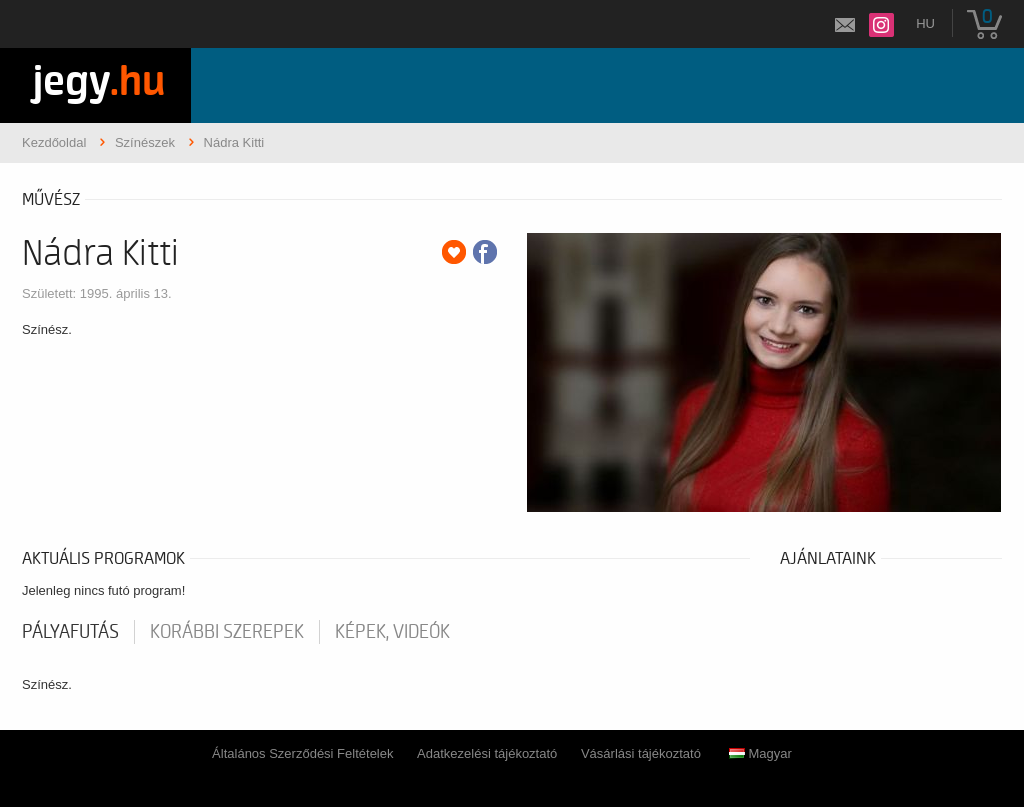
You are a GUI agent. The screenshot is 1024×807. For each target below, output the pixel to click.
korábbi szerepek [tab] (227, 632)
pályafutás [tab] (70, 632)
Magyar (760, 753)
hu (925, 23)
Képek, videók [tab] (392, 632)
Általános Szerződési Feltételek (302, 753)
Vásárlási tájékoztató (641, 753)
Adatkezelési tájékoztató (487, 753)
